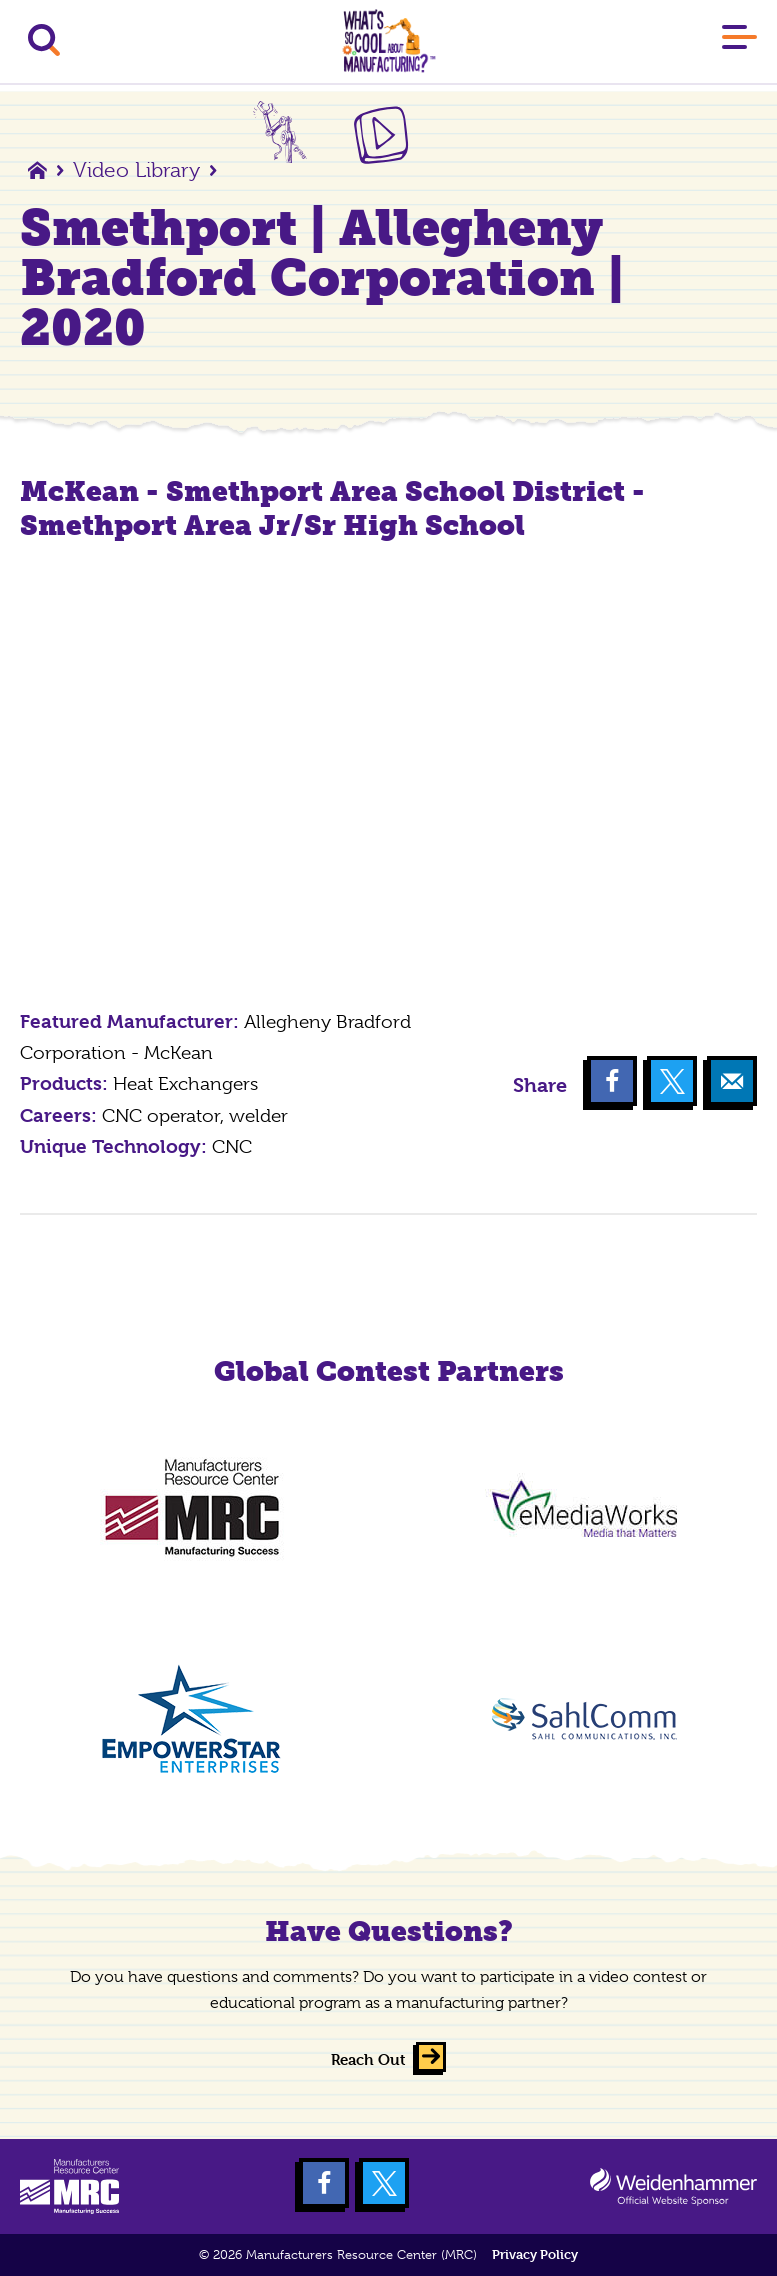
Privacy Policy (535, 2254)
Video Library (136, 170)
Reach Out (368, 2059)
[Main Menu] (739, 41)
